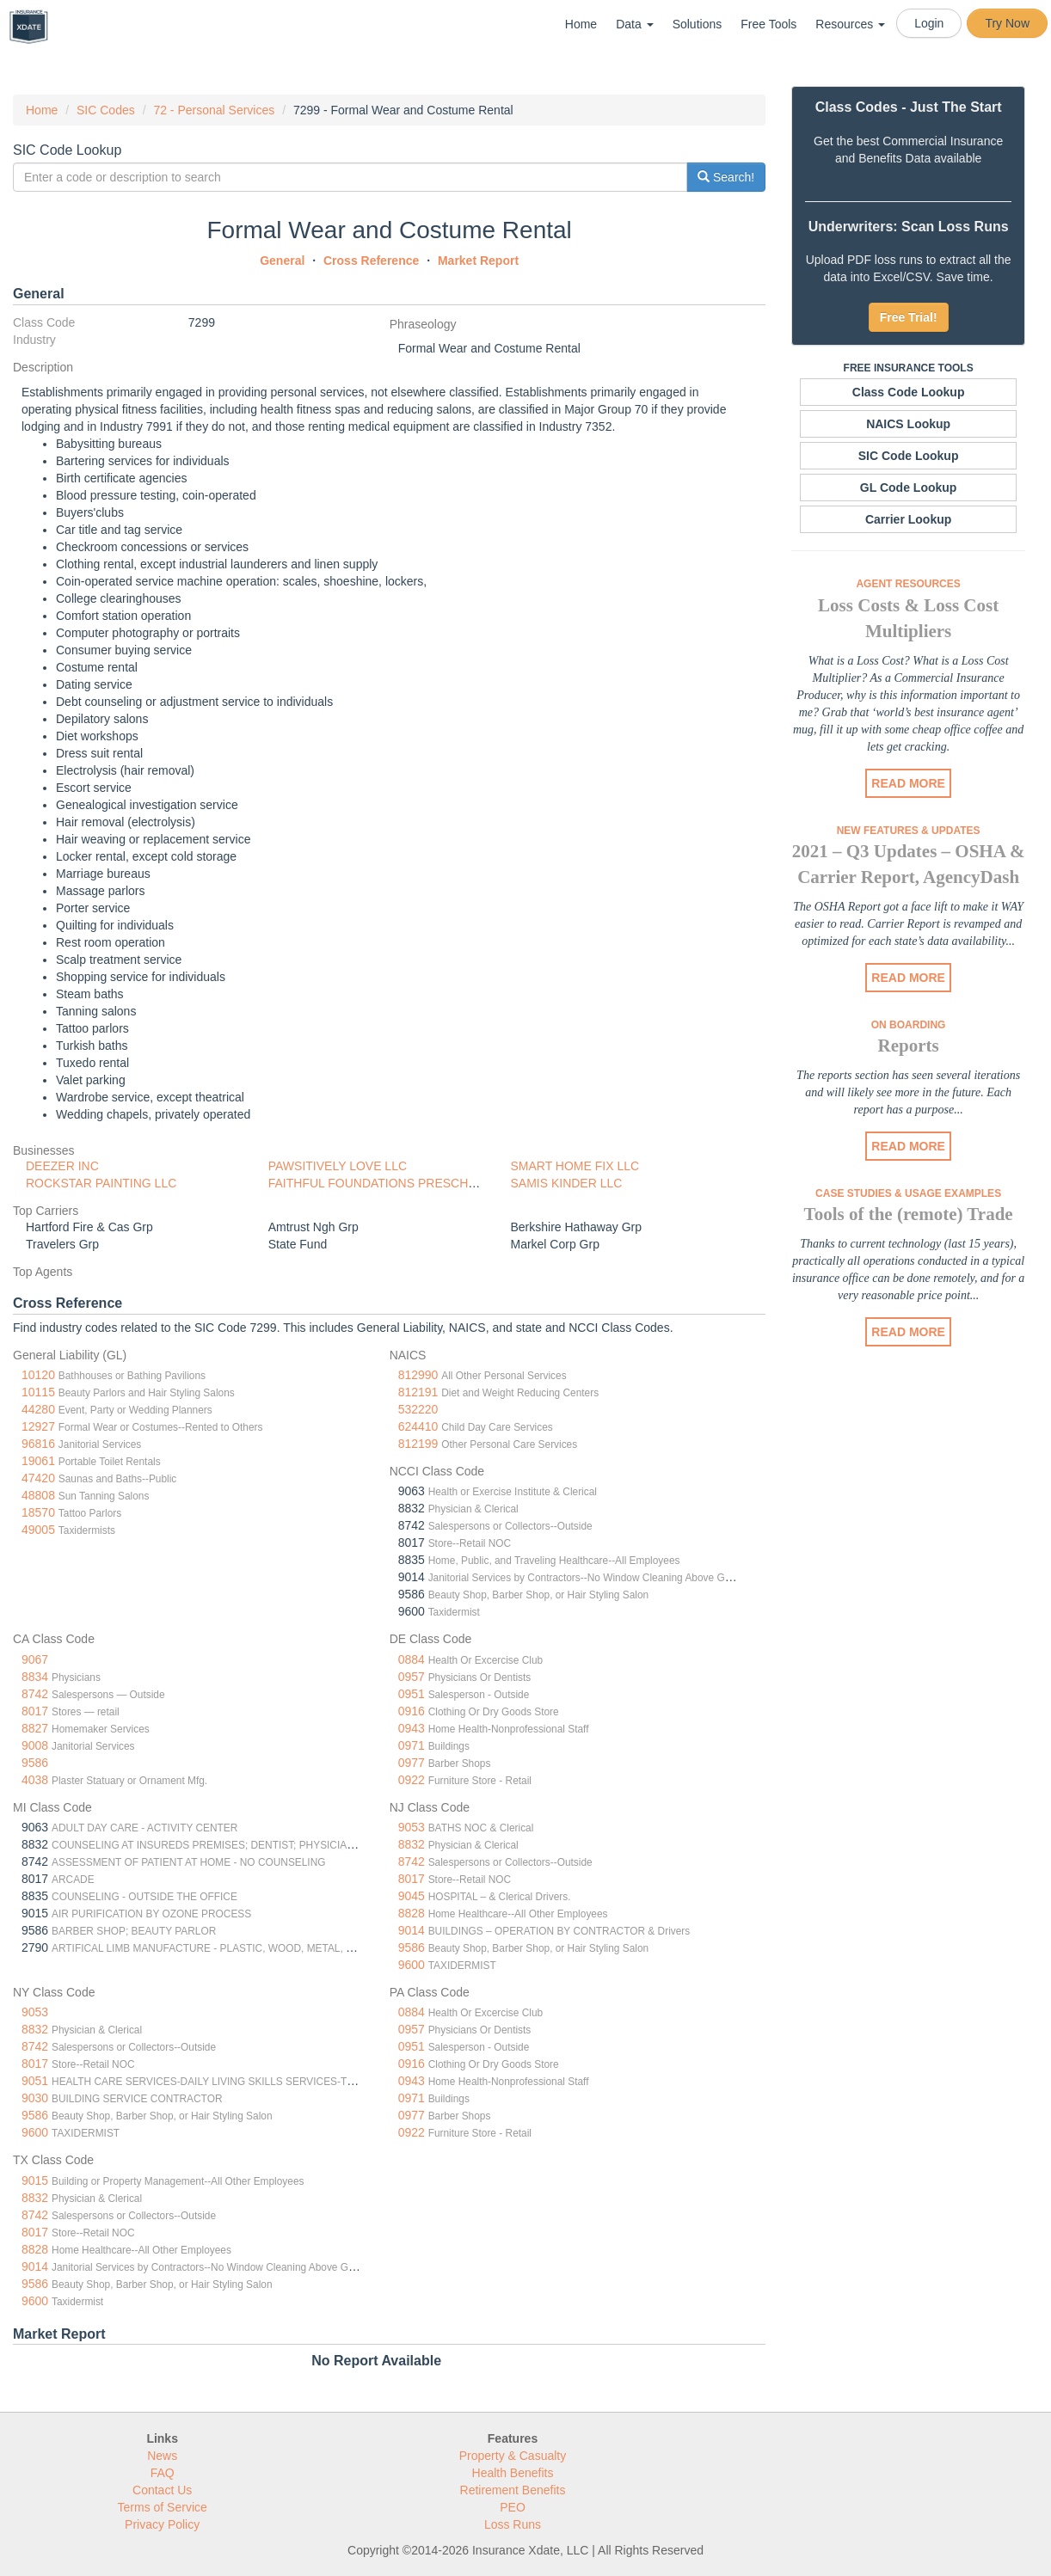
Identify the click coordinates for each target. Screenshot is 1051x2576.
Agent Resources (908, 584)
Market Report (478, 260)
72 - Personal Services (213, 110)
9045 (411, 1896)
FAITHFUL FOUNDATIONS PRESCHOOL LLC (393, 1183)
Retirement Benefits (513, 2490)
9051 (35, 2081)
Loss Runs (512, 2524)
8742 (35, 1694)
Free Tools (768, 24)
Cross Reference (371, 260)
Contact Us (162, 2490)
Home (581, 24)
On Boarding (908, 1025)
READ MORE (908, 783)
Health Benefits (513, 2473)
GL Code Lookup (908, 487)
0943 (411, 1728)
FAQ (163, 2473)
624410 (418, 1426)
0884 (411, 1659)
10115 (38, 1392)
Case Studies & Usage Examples (908, 1193)
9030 (35, 2098)
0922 (411, 1780)
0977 (411, 1762)
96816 (38, 1444)
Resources (850, 24)
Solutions (697, 24)
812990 (418, 1375)
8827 (35, 1728)
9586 (35, 1762)
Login (928, 23)
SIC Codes (106, 110)
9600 (411, 1965)
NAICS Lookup (908, 424)
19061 (38, 1461)
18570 (38, 1512)
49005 (38, 1529)
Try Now (1007, 23)
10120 (38, 1375)
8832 (411, 1844)
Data (634, 24)
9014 (411, 1930)
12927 (38, 1426)
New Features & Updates (908, 831)
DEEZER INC (62, 1166)
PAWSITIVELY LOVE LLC (337, 1166)
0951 (411, 1694)
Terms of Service (162, 2507)
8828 (411, 1913)
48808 (38, 1495)
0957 (411, 1677)
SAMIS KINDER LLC (566, 1183)
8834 (35, 1677)
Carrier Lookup (908, 519)
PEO (513, 2507)
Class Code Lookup (908, 392)
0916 (411, 1711)
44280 (38, 1409)
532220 (418, 1409)
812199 (418, 1444)
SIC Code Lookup (908, 456)
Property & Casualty (513, 2456)
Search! (726, 177)
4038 (35, 1780)
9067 (35, 1659)
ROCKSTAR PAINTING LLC (101, 1183)
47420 (38, 1478)
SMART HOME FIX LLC (574, 1166)
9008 (35, 1745)
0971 (411, 1745)
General (282, 260)
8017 (35, 1711)
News (162, 2456)
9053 (411, 1827)
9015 (35, 2180)
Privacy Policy (162, 2524)
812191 (418, 1392)
